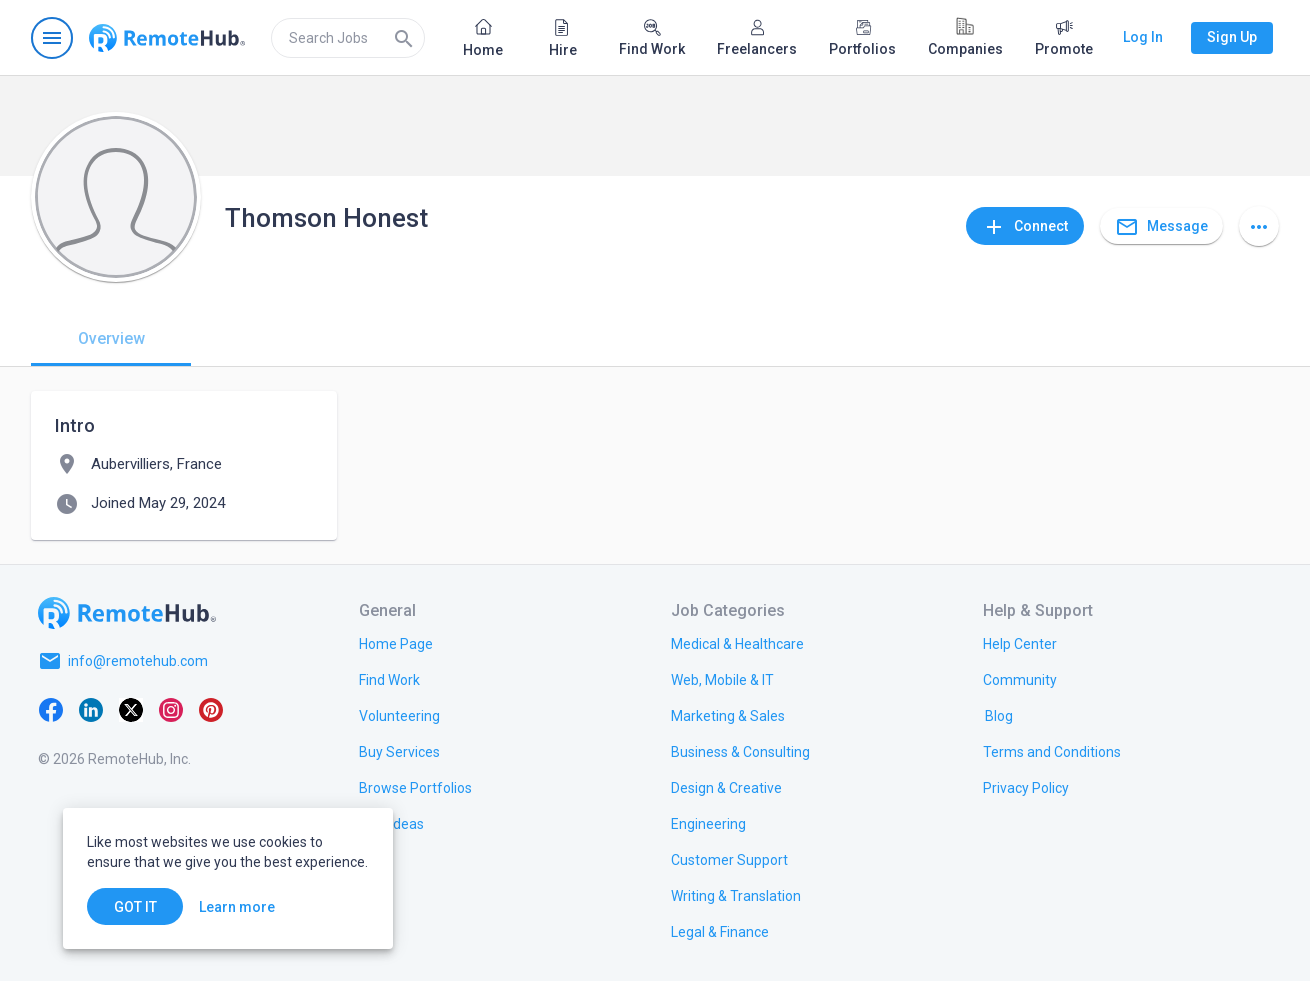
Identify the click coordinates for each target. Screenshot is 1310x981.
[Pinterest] (211, 709)
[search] (348, 38)
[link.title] (396, 643)
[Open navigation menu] (52, 38)
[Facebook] (51, 709)
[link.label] (1020, 643)
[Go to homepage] (167, 38)
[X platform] (131, 709)
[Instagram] (171, 709)
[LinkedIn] (91, 709)
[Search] (404, 38)
